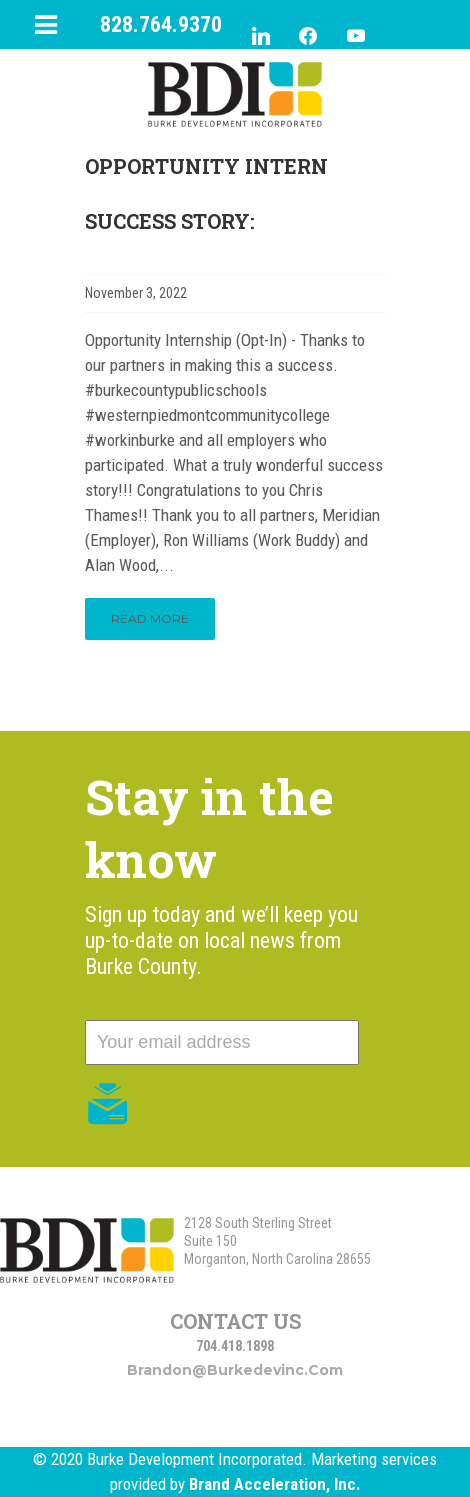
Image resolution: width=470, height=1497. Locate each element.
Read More (150, 618)
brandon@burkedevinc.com (235, 1370)
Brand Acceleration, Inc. (275, 1484)
